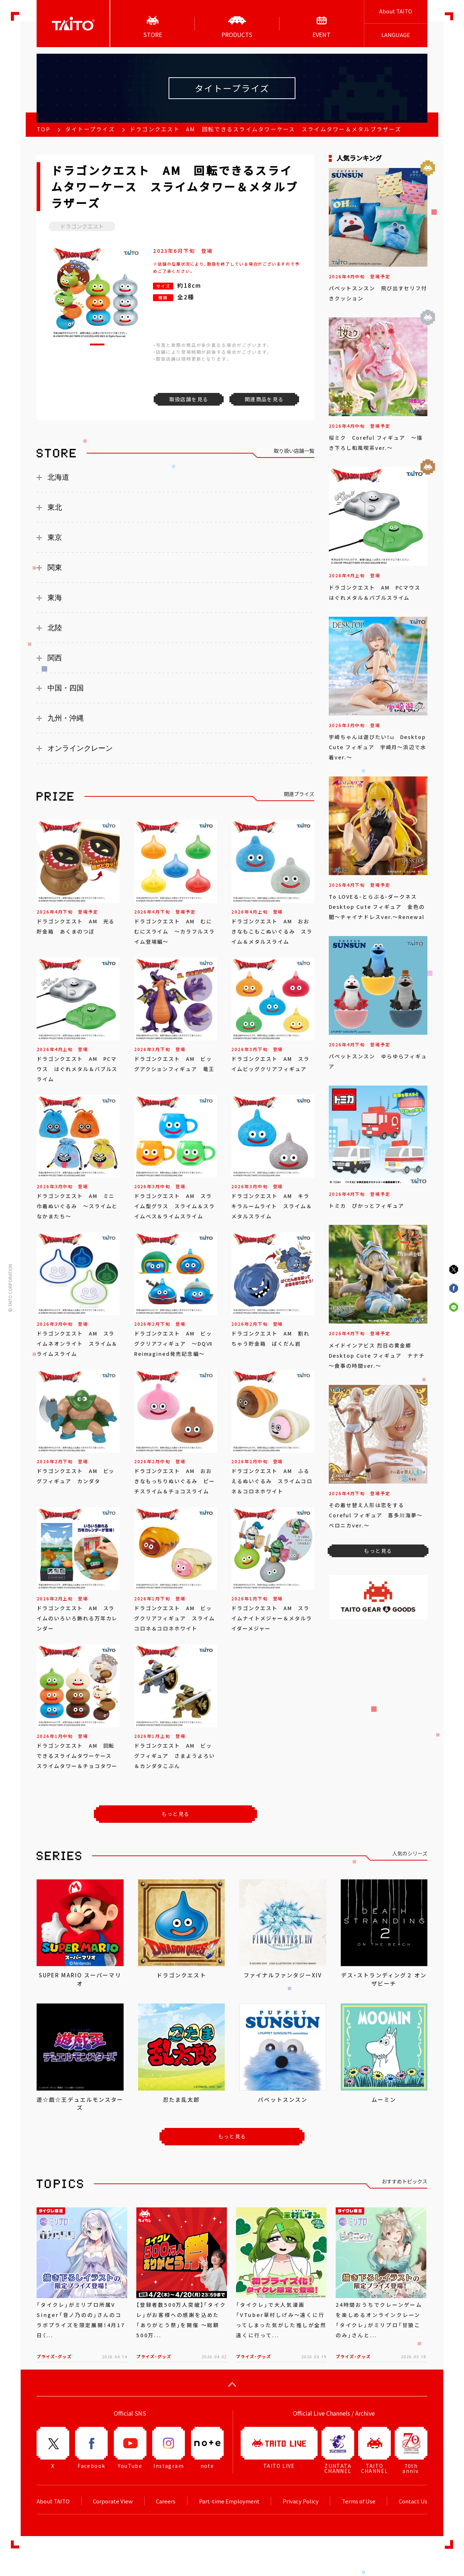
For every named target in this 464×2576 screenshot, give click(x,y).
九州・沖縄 (65, 718)
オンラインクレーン (80, 748)
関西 (54, 658)
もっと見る (176, 1813)
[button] (97, 344)
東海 (54, 598)
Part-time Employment (229, 2501)
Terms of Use (359, 2501)
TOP (43, 129)
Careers (165, 2501)
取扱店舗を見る (188, 399)
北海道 (58, 477)
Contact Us (413, 2501)
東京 (54, 537)
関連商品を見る (264, 399)
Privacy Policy (301, 2501)
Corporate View (113, 2501)
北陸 (54, 628)
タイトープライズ (90, 129)
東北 (54, 507)
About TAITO (395, 11)
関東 (54, 567)
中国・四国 (65, 688)
